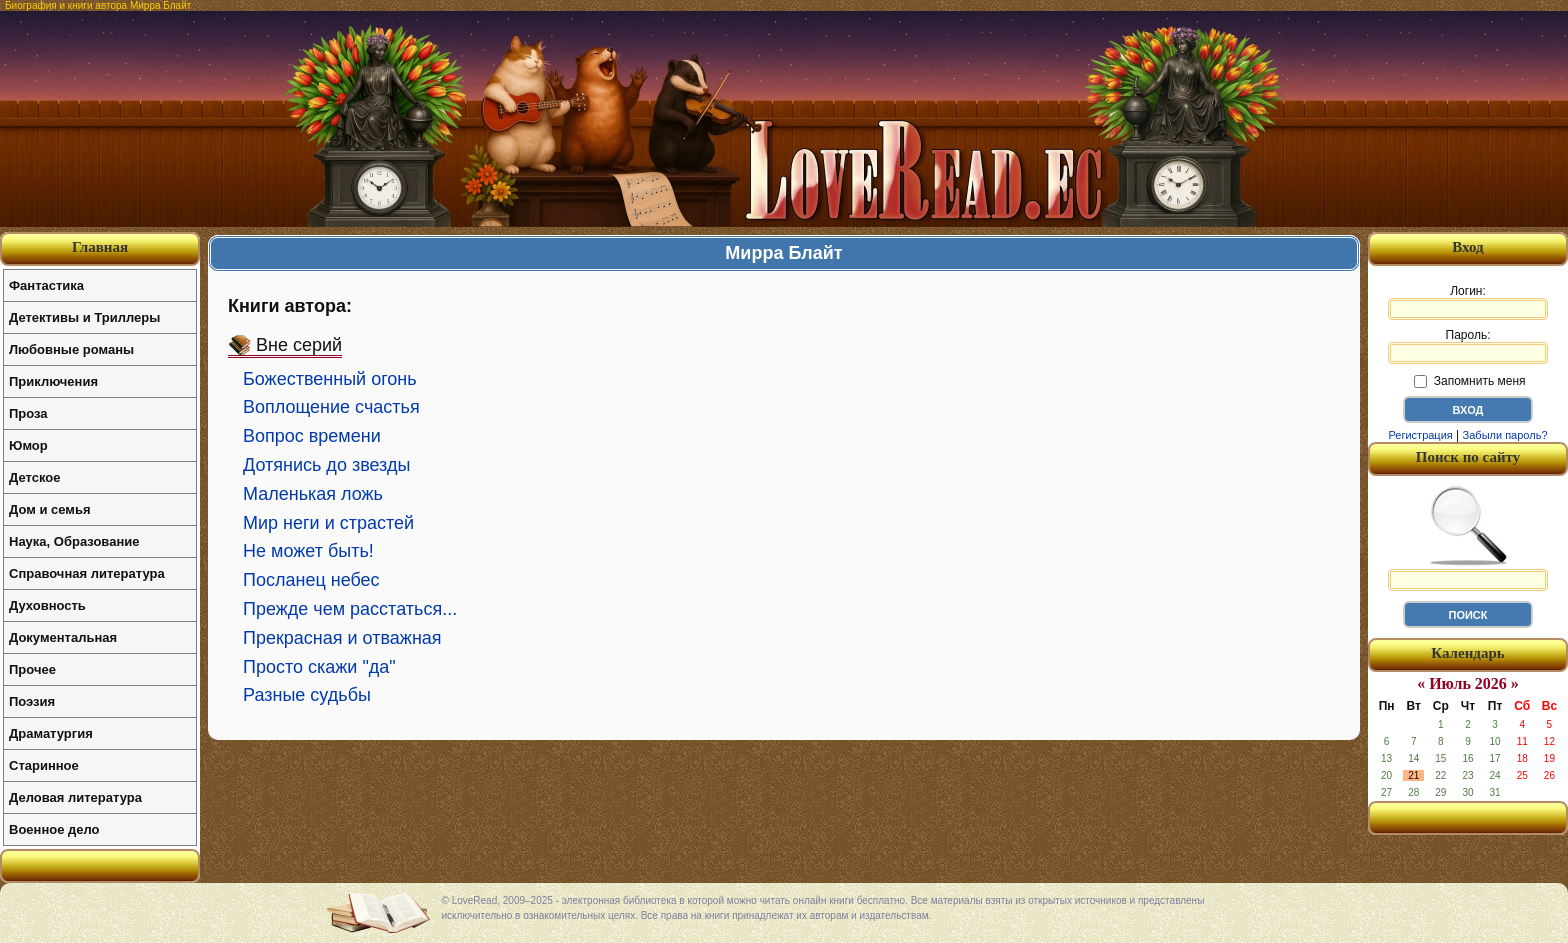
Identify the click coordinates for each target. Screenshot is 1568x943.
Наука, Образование (74, 541)
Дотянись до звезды (326, 465)
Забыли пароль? (1505, 435)
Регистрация (1420, 435)
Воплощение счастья (331, 407)
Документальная (63, 637)
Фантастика (46, 285)
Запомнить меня (1469, 381)
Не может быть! (308, 551)
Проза (28, 413)
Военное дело (54, 829)
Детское (34, 477)
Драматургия (51, 733)
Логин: (1468, 302)
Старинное (44, 765)
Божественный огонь (330, 379)
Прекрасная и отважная (342, 638)
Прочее (32, 669)
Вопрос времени (312, 436)
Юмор (28, 445)
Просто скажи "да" (319, 667)
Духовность (47, 605)
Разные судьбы (307, 695)
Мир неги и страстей (328, 523)
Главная (100, 247)
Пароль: (1468, 346)
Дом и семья (50, 509)
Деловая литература (75, 797)
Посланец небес (311, 580)
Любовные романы (71, 349)
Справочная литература (87, 573)
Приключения (53, 381)
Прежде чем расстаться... (350, 609)
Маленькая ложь (313, 494)
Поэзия (32, 701)
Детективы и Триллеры (84, 317)
